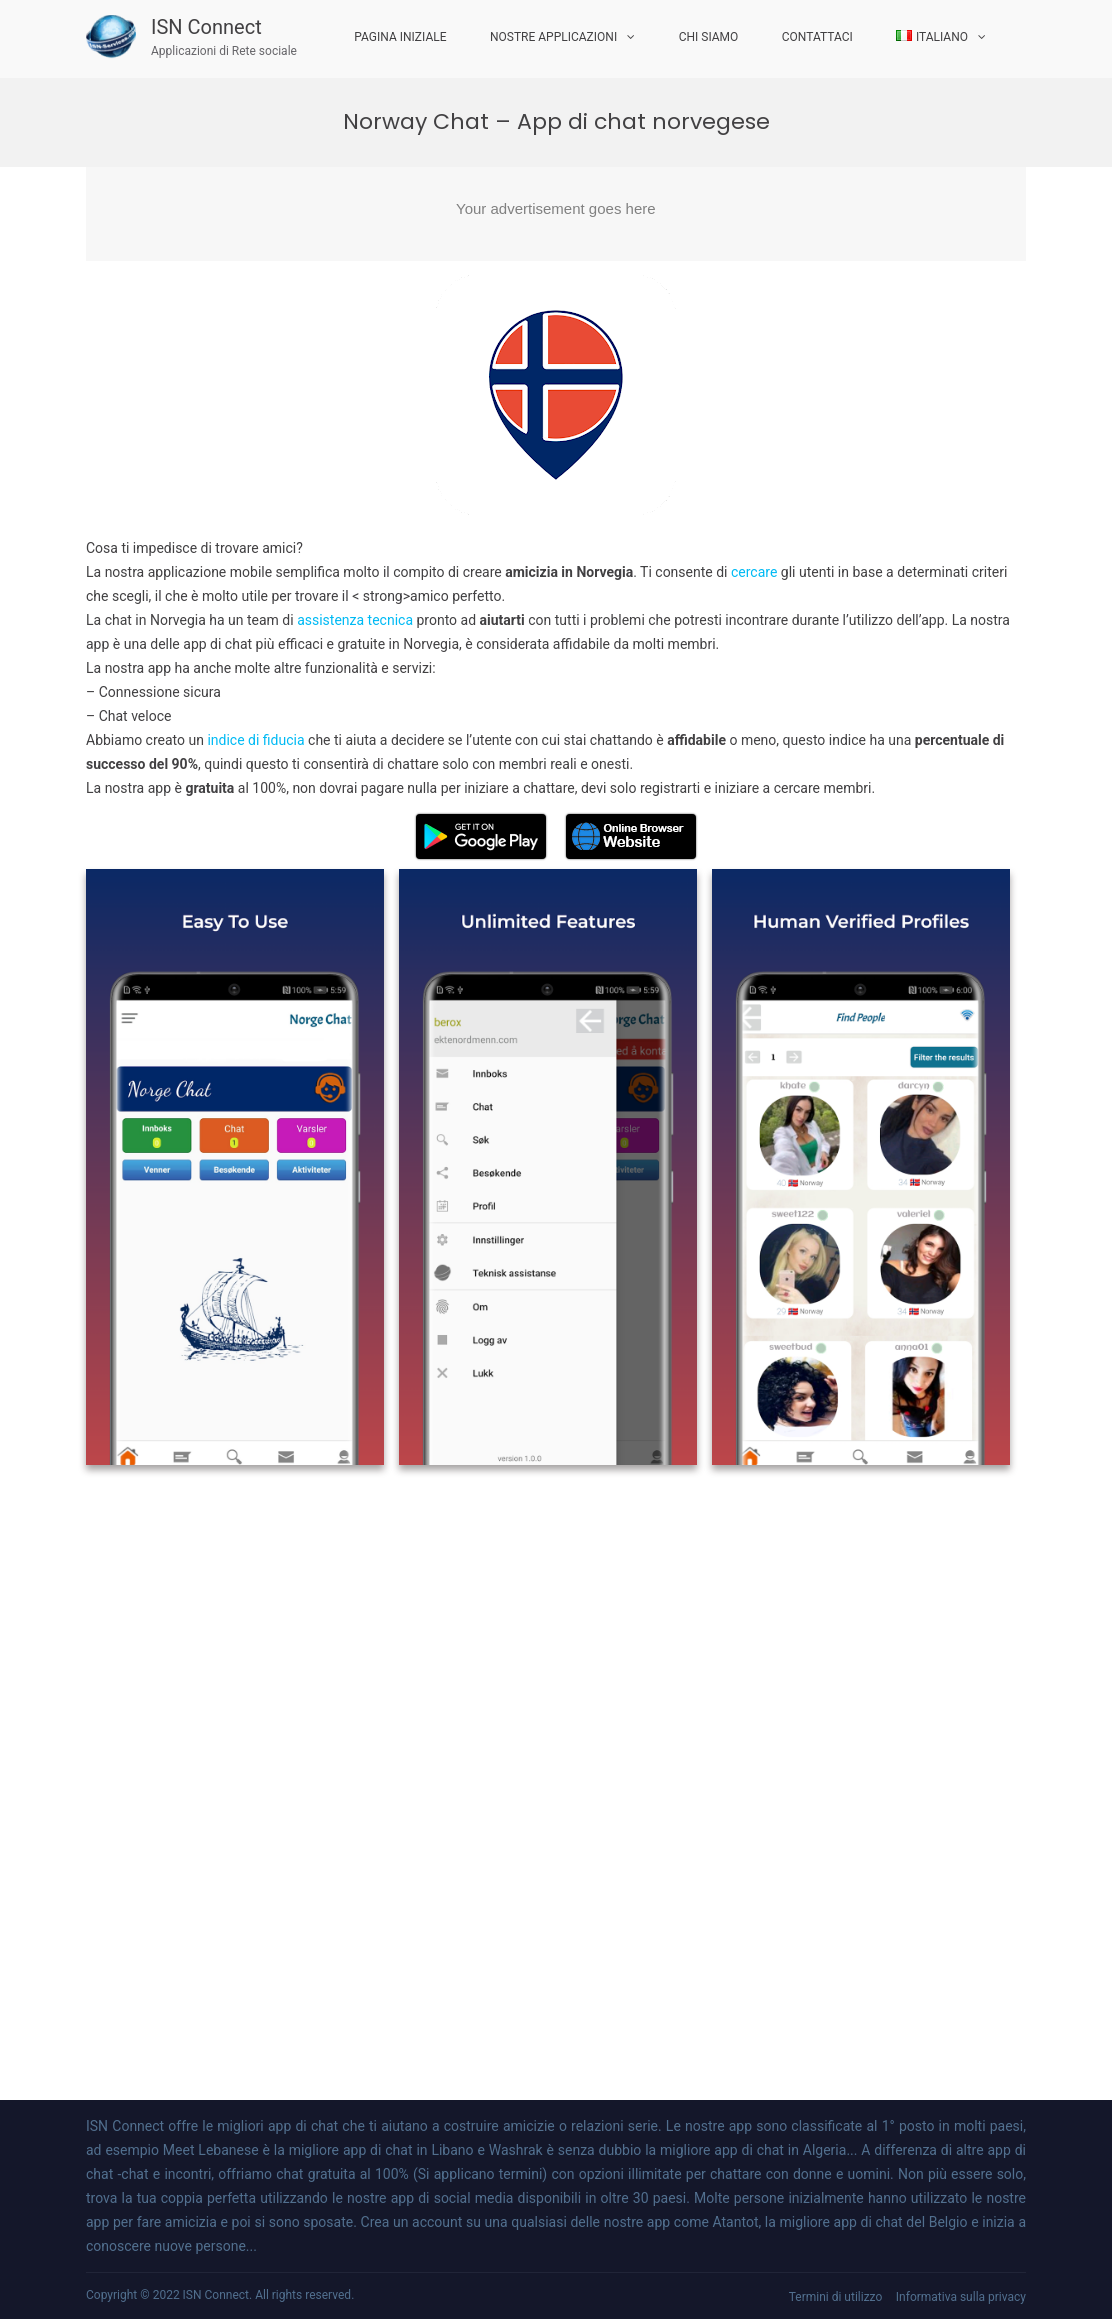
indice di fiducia (255, 740)
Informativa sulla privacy (961, 2297)
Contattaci (817, 37)
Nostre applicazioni (553, 37)
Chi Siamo (709, 37)
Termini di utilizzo (836, 2297)
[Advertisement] (556, 214)
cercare (756, 572)
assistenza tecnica (355, 620)
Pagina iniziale (400, 37)
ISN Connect (206, 27)
